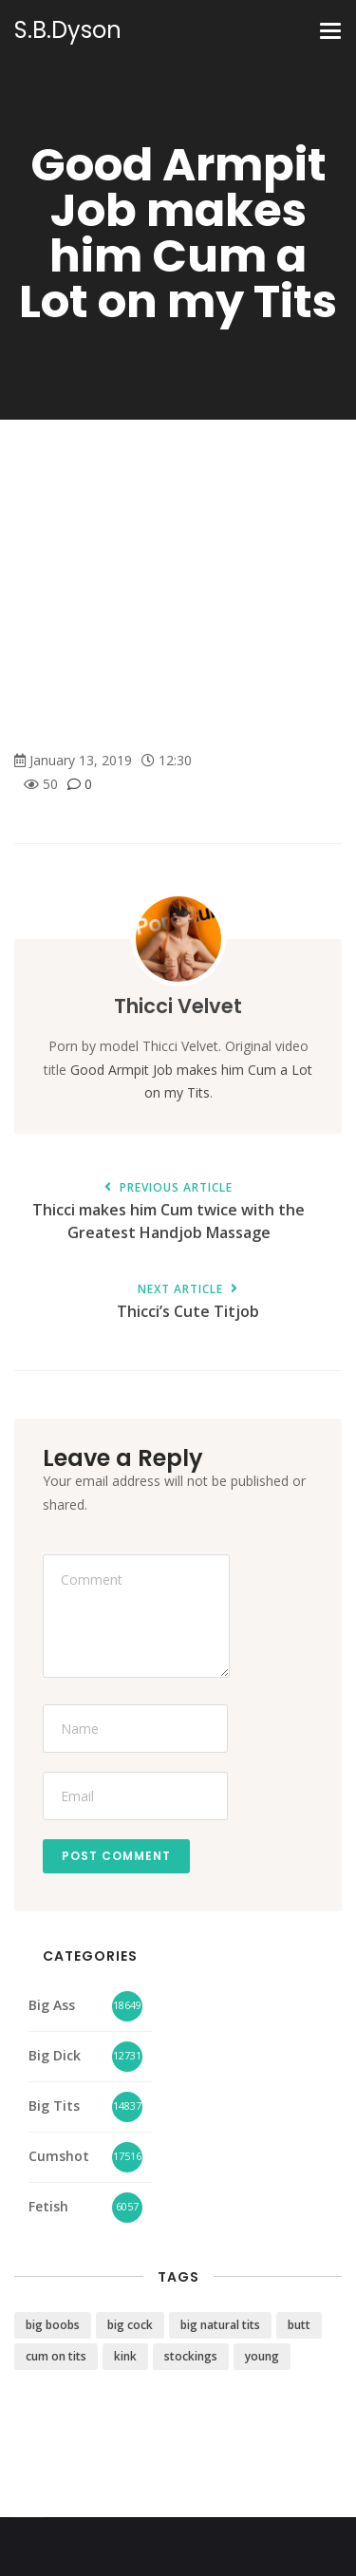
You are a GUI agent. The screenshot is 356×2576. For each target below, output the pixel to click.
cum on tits (56, 2356)
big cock (130, 2325)
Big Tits (54, 2106)
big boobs (53, 2325)
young (262, 2356)
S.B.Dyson (68, 30)
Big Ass (51, 2005)
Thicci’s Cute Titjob (187, 1302)
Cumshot (58, 2156)
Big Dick (54, 2055)
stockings (190, 2356)
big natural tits (220, 2325)
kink (125, 2356)
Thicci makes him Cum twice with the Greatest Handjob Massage (168, 1212)
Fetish (48, 2206)
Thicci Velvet (178, 1006)
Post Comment (116, 1856)
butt (299, 2325)
